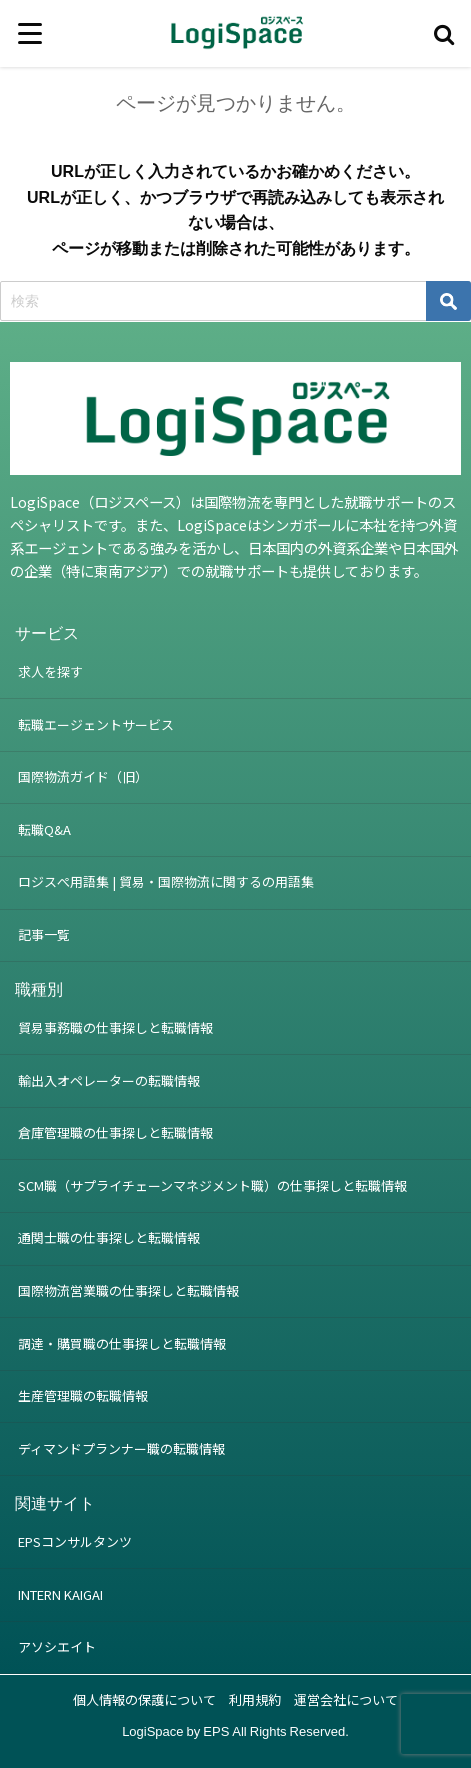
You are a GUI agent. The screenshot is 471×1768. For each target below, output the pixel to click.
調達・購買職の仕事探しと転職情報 (122, 1343)
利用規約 (255, 1699)
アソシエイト (57, 1646)
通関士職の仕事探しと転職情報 (109, 1237)
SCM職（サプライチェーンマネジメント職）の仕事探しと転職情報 (212, 1185)
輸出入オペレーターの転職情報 (109, 1080)
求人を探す (50, 671)
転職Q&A (44, 829)
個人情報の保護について (144, 1699)
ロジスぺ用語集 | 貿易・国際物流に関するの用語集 (166, 881)
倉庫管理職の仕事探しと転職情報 (115, 1132)
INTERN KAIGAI (60, 1594)
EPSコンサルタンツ (75, 1541)
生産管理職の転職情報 (83, 1395)
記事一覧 (44, 934)
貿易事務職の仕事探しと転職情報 (115, 1027)
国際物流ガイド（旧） (83, 776)
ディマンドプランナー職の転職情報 (121, 1448)
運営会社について (346, 1699)
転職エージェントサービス (96, 724)
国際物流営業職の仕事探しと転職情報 (128, 1290)
